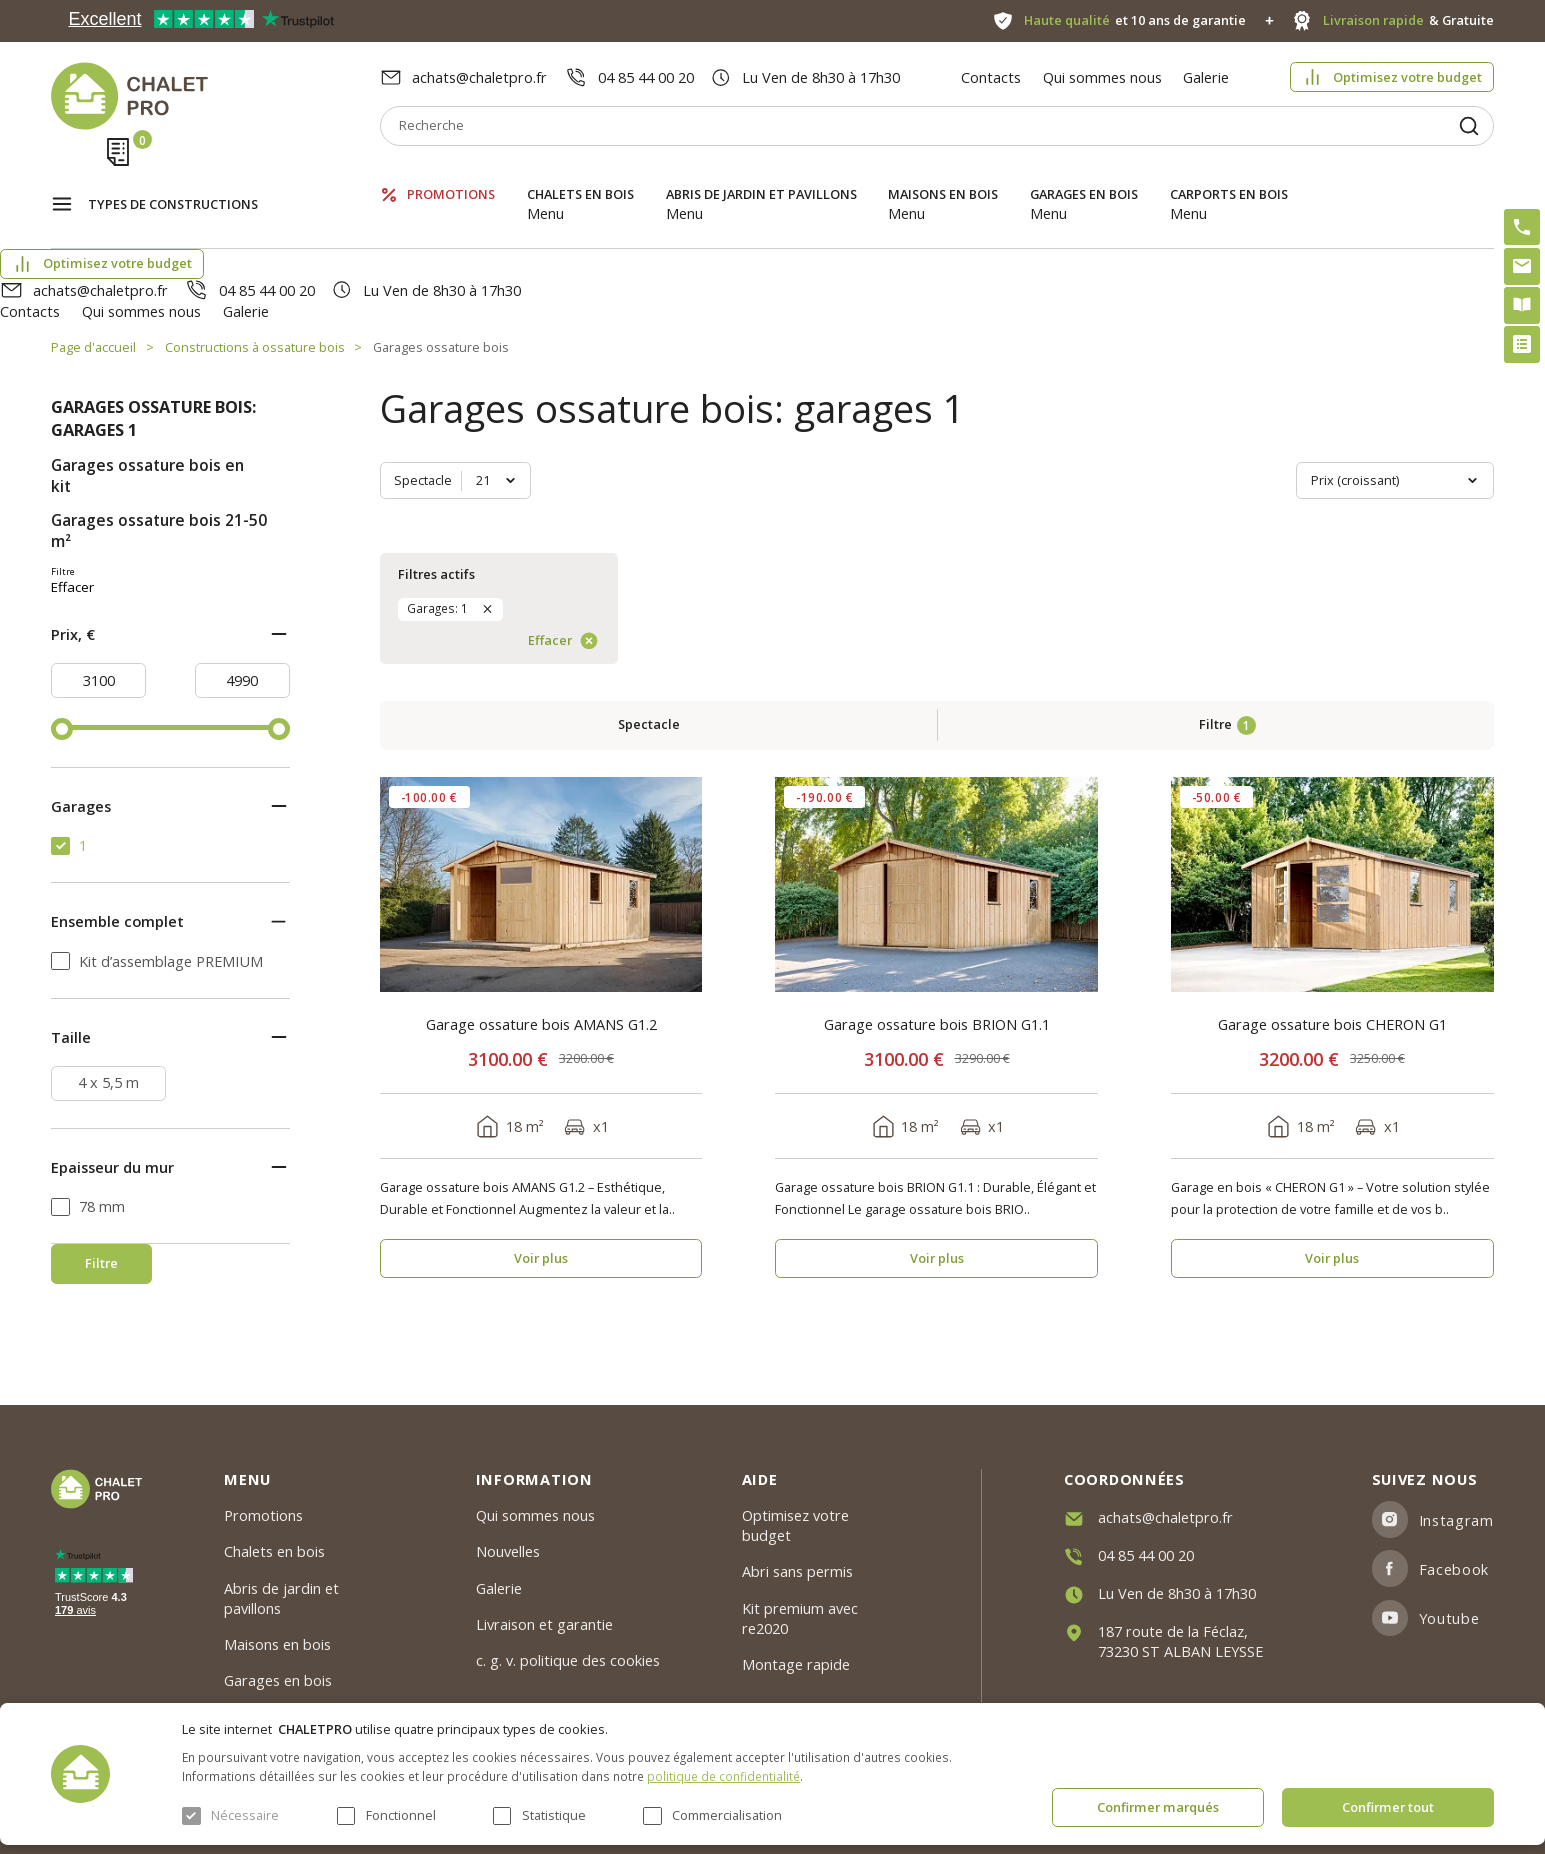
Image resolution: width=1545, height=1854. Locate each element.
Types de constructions (173, 176)
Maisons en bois (943, 174)
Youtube (1449, 1618)
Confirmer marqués (1158, 1807)
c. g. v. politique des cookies (568, 1661)
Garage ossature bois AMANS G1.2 (541, 666)
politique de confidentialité (723, 1776)
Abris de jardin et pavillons (761, 174)
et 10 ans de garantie (1135, 20)
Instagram (1456, 1520)
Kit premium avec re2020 (800, 1618)
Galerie (1206, 77)
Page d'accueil (93, 240)
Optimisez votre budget (1407, 77)
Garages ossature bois (441, 240)
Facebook (1454, 1569)
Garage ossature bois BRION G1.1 (937, 666)
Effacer (222, 586)
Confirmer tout (1388, 1807)
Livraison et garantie (544, 1624)
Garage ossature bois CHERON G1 (1332, 666)
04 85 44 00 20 (646, 77)
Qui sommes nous (1102, 77)
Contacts (991, 77)
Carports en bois (1229, 174)
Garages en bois (1084, 174)
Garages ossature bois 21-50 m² (159, 424)
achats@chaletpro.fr (479, 77)
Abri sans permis (797, 1572)
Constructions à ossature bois (255, 240)
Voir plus (541, 900)
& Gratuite (1408, 20)
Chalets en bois (580, 174)
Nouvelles (508, 1552)
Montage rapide (796, 1664)
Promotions (451, 174)
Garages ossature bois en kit (147, 369)
